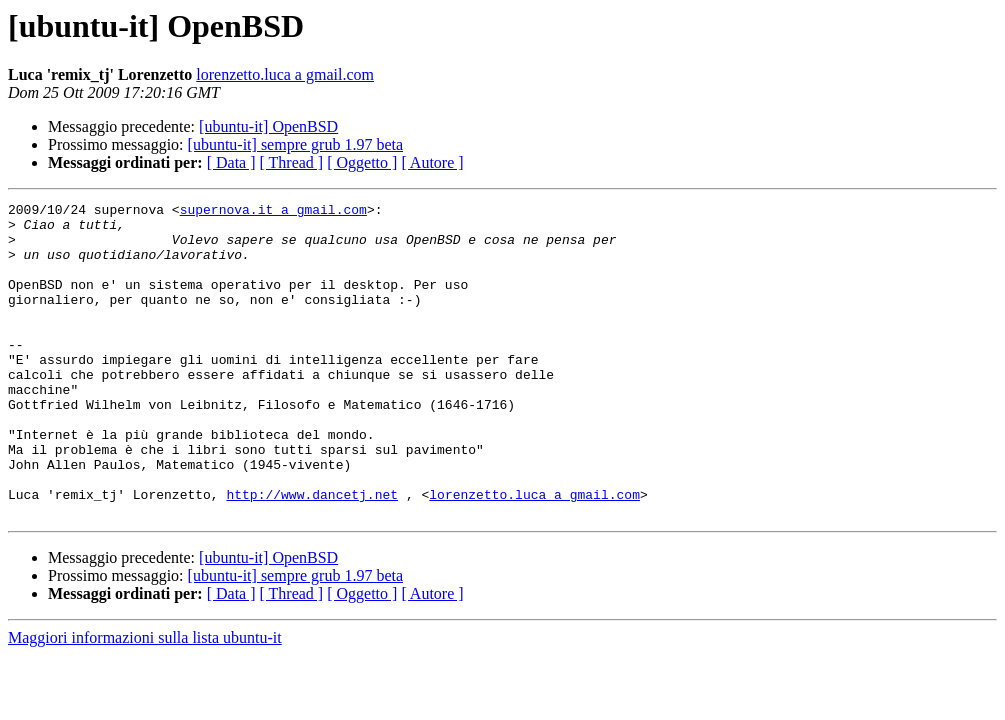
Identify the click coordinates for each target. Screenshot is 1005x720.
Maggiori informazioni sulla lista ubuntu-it (145, 700)
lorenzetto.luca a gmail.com (285, 74)
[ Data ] (231, 162)
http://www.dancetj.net (312, 554)
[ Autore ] (432, 162)
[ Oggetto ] (362, 162)
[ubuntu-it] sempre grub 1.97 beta (296, 144)
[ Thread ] (292, 162)
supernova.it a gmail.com (273, 212)
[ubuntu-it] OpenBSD (268, 126)
